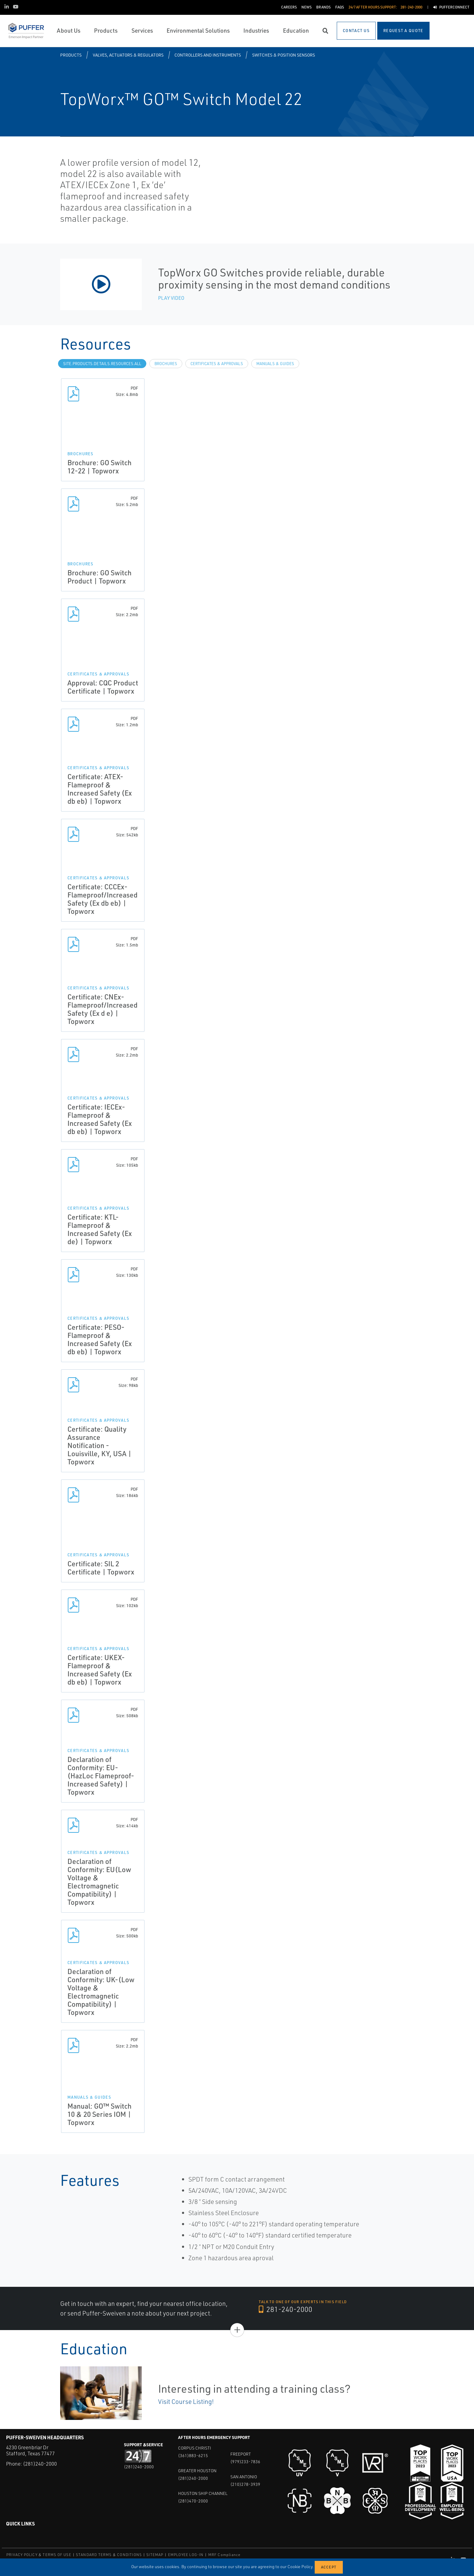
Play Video (171, 298)
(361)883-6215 (193, 2455)
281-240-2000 (286, 2309)
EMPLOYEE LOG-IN (186, 2554)
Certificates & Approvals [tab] (216, 363)
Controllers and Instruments (207, 54)
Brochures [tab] (165, 363)
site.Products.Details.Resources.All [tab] (102, 363)
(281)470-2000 (193, 2500)
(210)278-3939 (245, 2484)
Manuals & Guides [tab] (275, 363)
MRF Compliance (224, 2554)
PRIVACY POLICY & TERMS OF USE (38, 2554)
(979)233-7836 (245, 2461)
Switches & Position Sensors (283, 54)
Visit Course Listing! (186, 2401)
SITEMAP (154, 2554)
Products (71, 54)
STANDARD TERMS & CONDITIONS (109, 2554)
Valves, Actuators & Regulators (128, 54)
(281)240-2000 (40, 2463)
